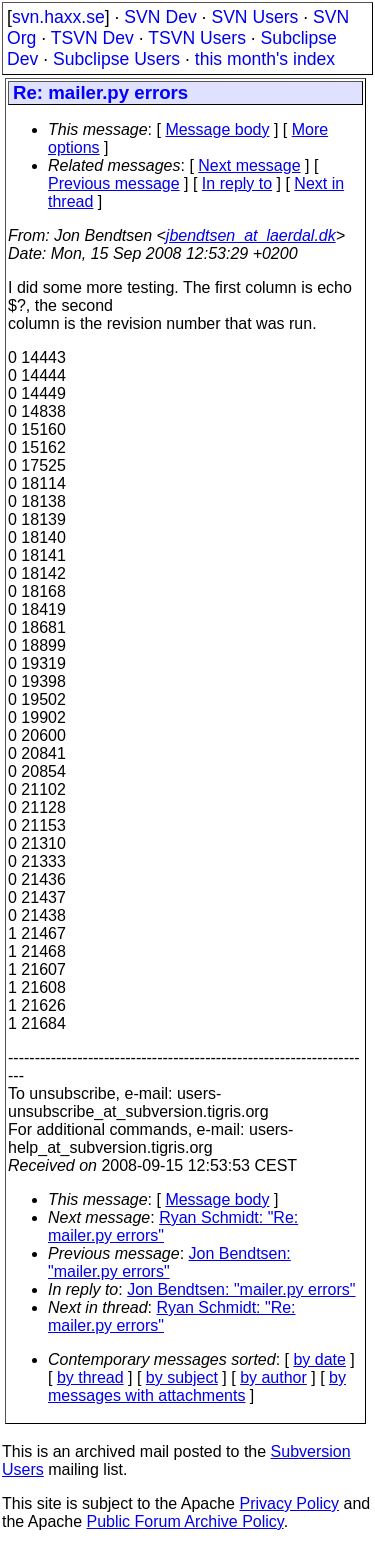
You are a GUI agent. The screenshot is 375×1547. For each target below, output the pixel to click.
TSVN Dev (92, 38)
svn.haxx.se (58, 17)
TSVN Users (197, 38)
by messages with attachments (197, 1386)
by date (319, 1359)
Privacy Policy (289, 1503)
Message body (217, 129)
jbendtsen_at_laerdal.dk (251, 235)
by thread (90, 1377)
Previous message (114, 183)
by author (273, 1377)
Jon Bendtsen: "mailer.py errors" (169, 1262)
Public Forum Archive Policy (185, 1521)
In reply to (237, 183)
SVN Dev (160, 17)
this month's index (265, 59)
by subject (182, 1377)
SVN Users (254, 17)
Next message (249, 165)
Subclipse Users (116, 59)
